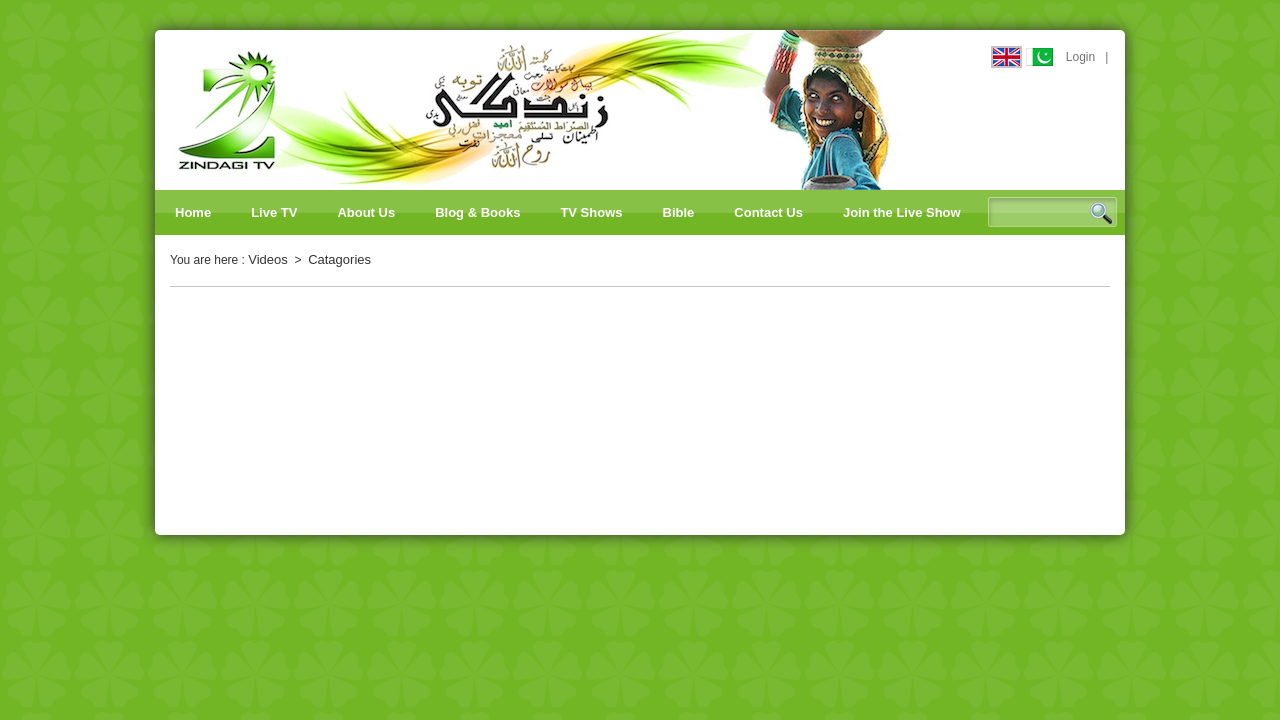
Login (1080, 57)
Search (1101, 213)
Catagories (339, 259)
